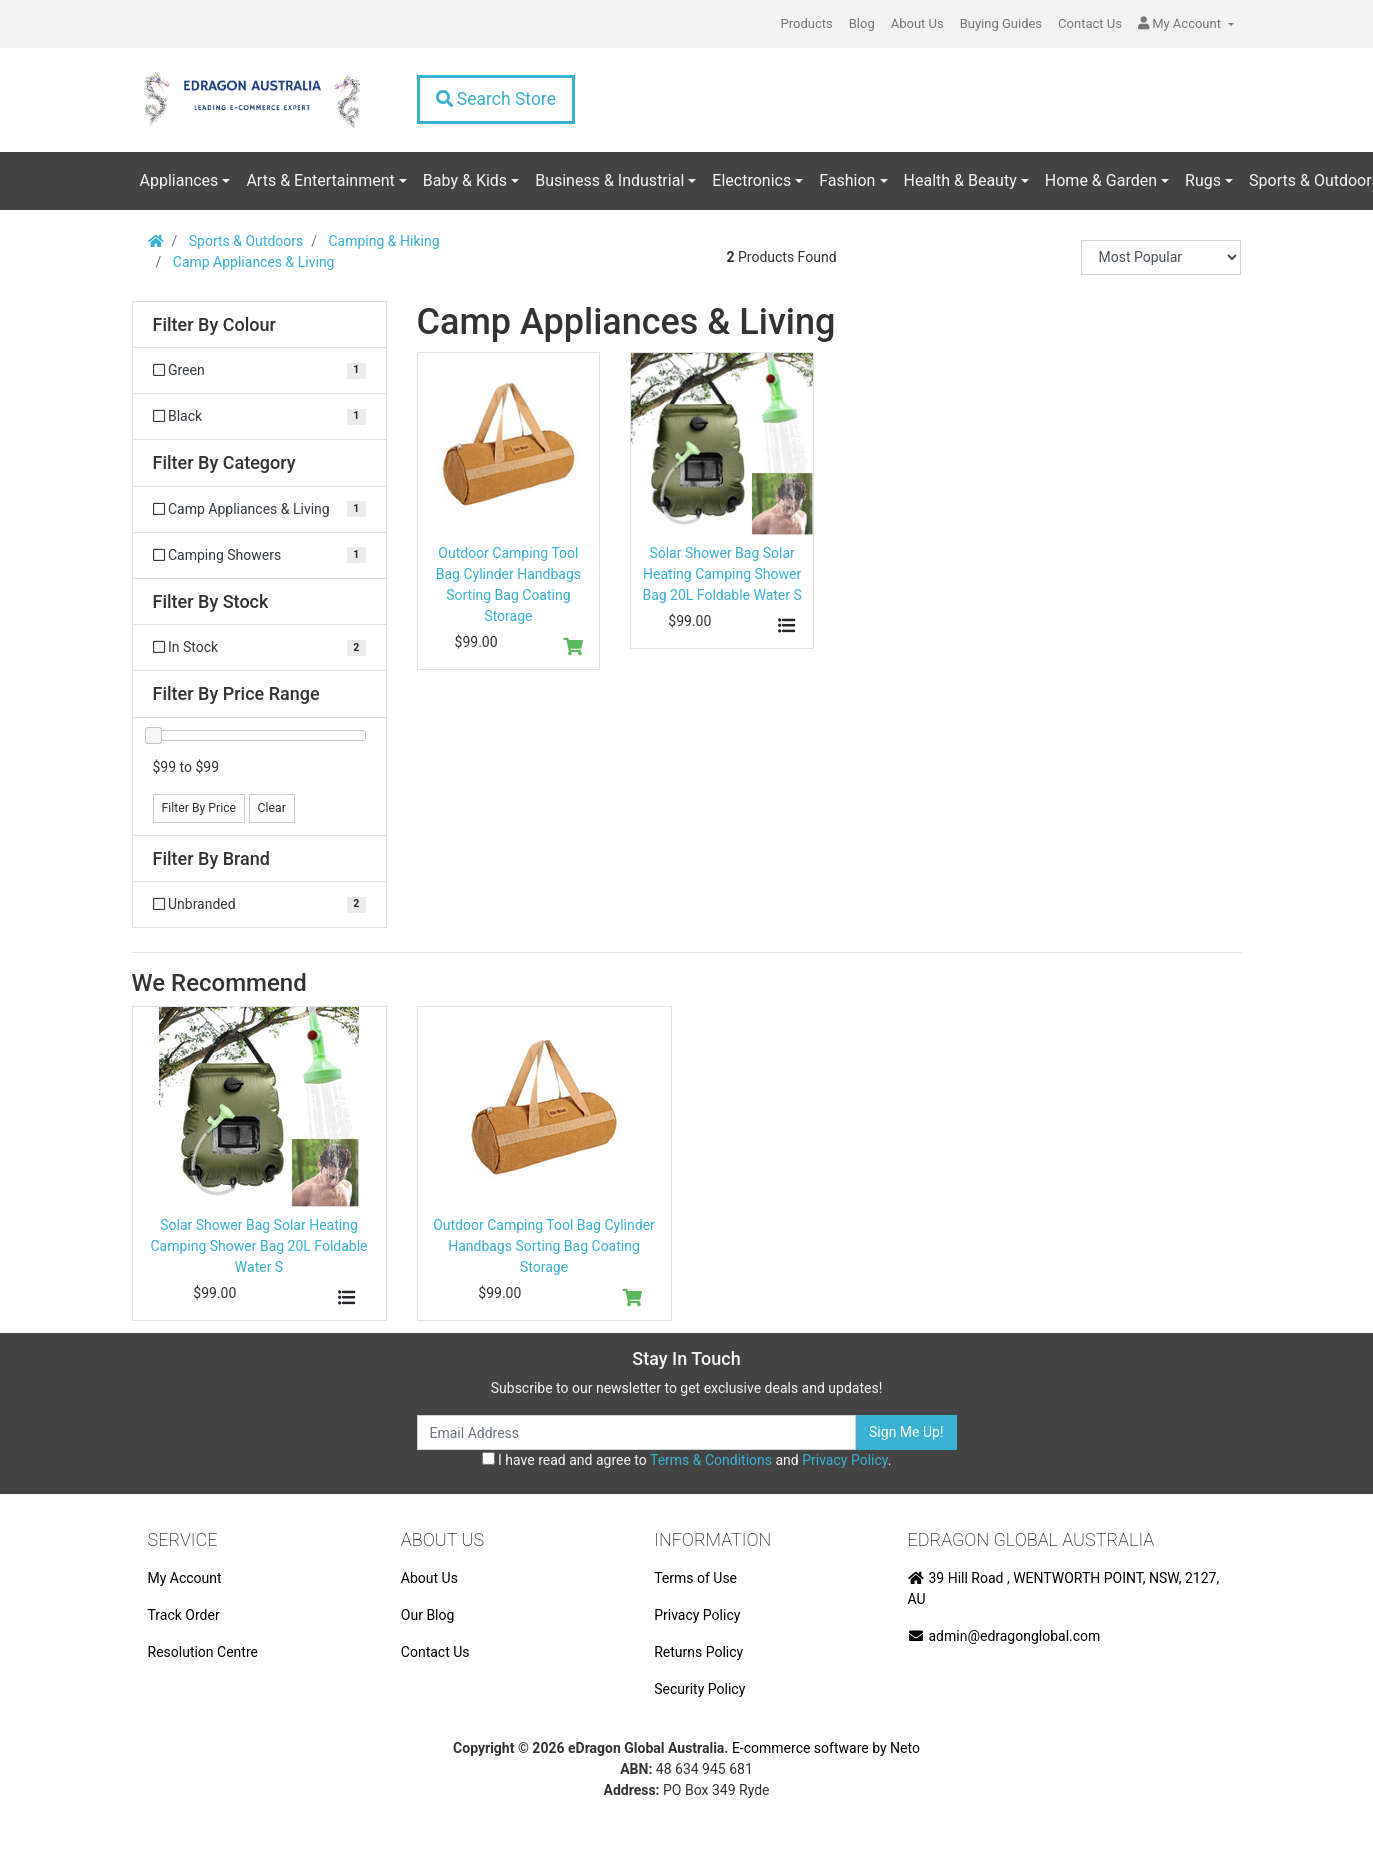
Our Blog (428, 1615)
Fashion (847, 180)
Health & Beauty (960, 180)
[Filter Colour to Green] (259, 370)
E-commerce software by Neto (826, 1748)
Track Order (184, 1615)
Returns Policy (698, 1652)
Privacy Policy (844, 1460)
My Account (185, 1578)
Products (807, 23)
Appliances (179, 180)
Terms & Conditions (711, 1460)
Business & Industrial (609, 180)
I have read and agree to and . (687, 1460)
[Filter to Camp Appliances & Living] (259, 509)
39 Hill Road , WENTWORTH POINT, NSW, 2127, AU (1064, 1588)
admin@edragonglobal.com (1004, 1636)
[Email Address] (637, 1432)
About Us (917, 23)
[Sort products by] (1161, 257)
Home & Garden (1101, 180)
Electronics (751, 180)
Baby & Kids (465, 180)
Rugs (1203, 180)
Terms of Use (695, 1578)
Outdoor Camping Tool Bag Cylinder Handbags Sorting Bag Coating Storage (544, 1246)
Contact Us (1090, 23)
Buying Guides (1001, 23)
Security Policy (699, 1689)
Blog (862, 23)
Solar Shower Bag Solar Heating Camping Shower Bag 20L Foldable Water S (721, 574)
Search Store (496, 99)
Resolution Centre (203, 1652)
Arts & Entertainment (320, 180)
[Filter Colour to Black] (259, 416)
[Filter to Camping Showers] (259, 555)
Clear (272, 808)
